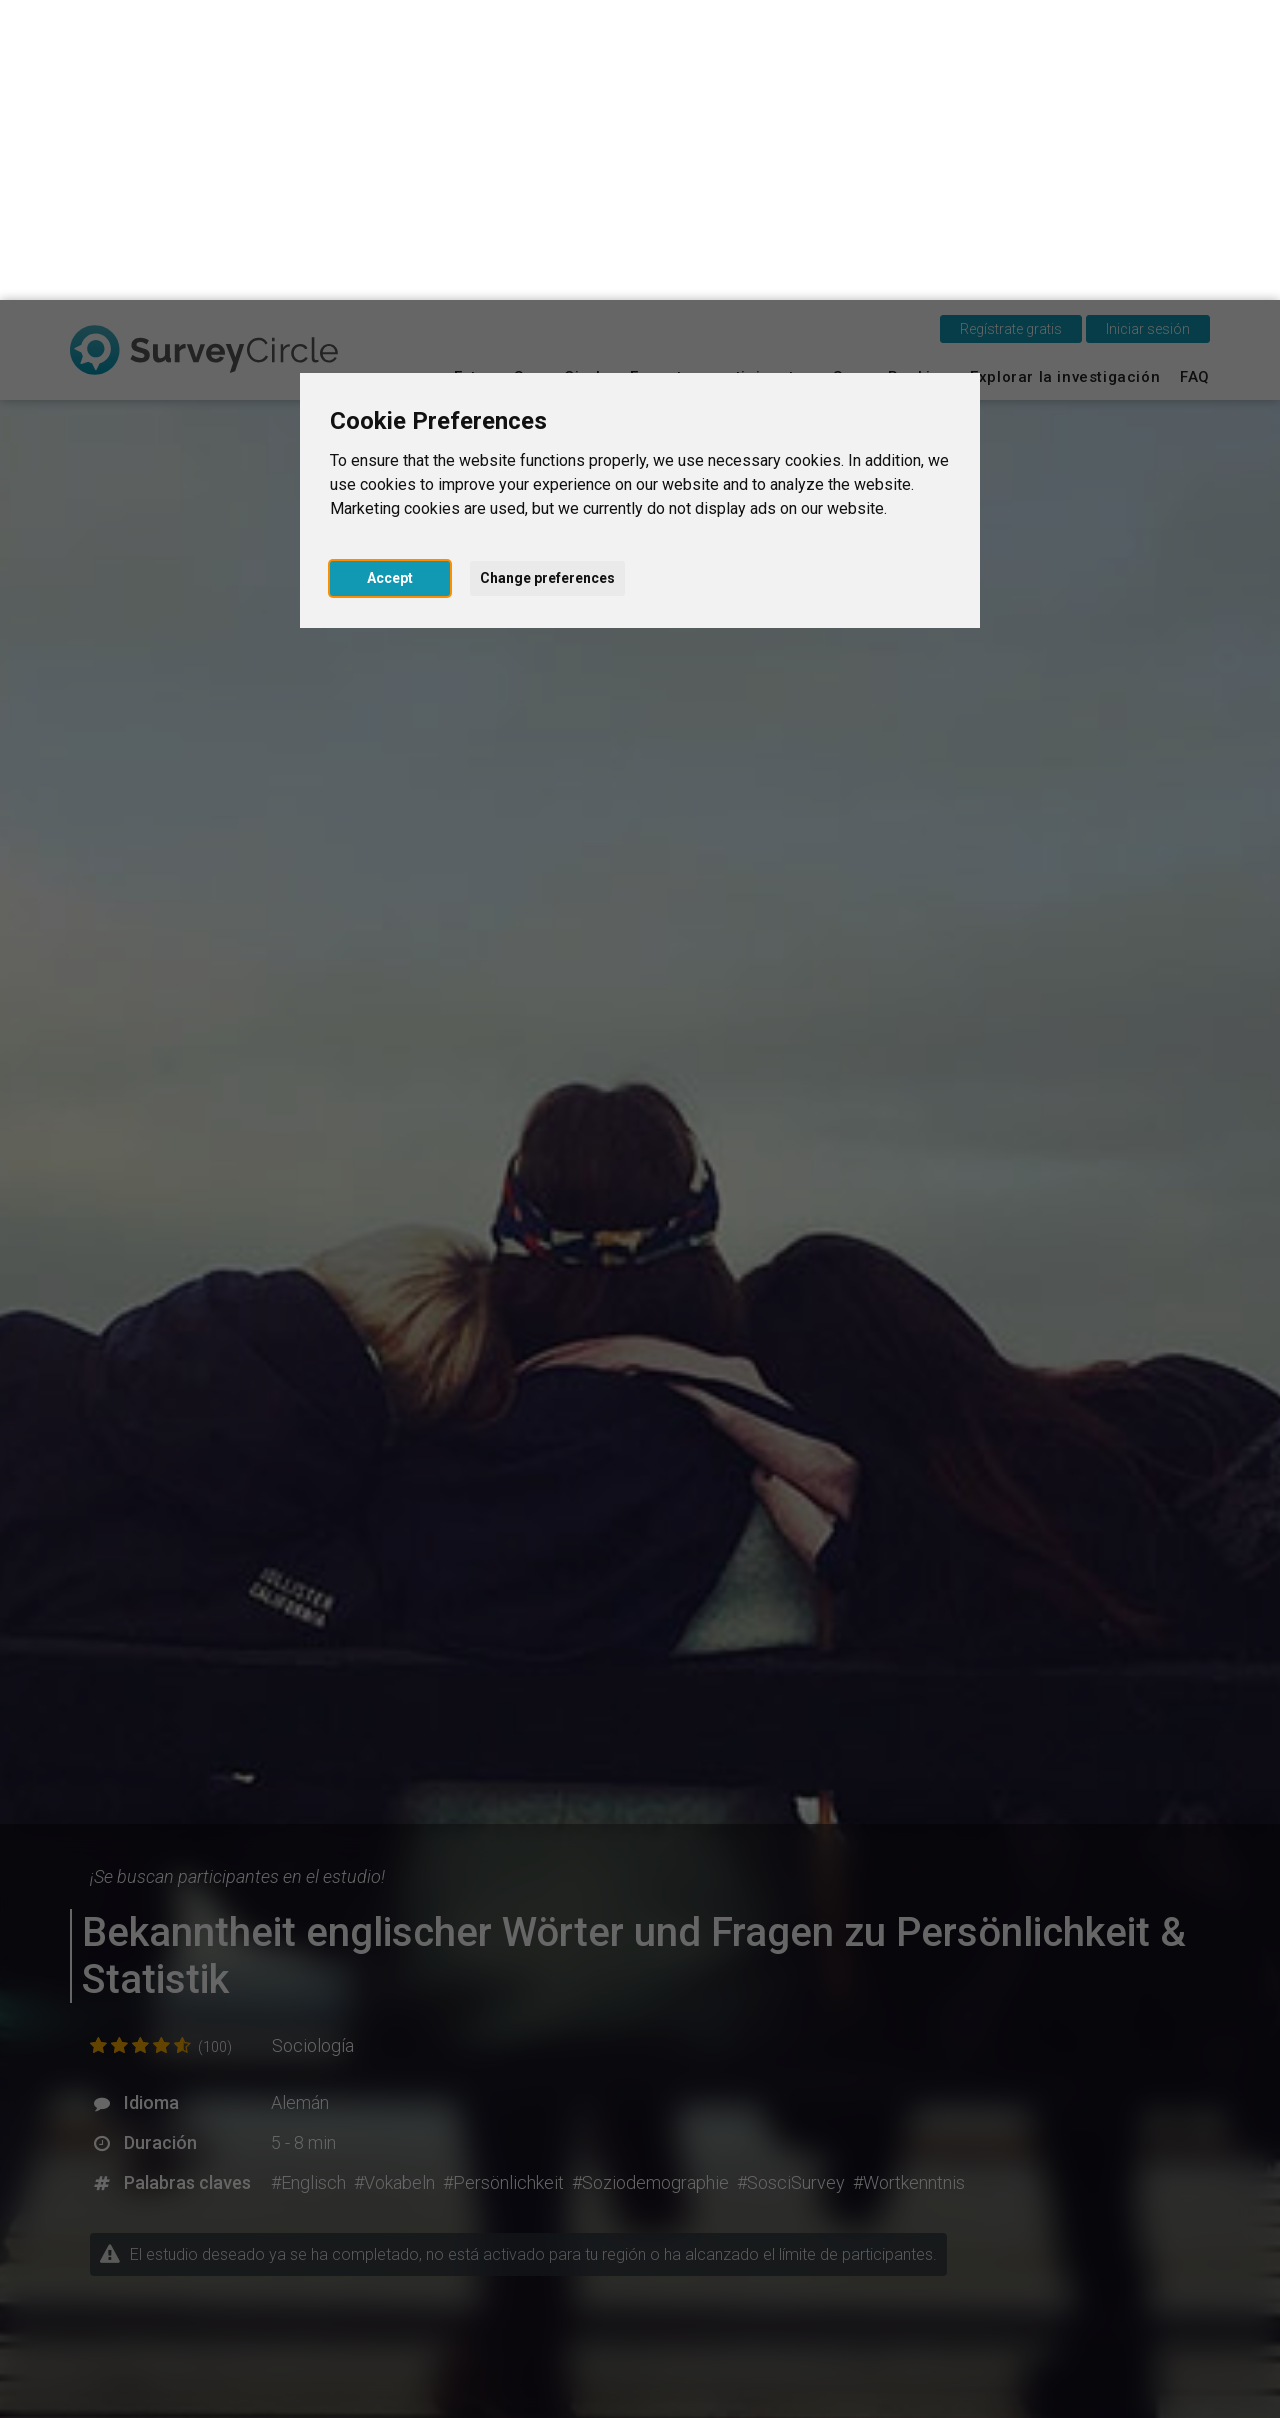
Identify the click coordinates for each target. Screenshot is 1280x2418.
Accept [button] (390, 278)
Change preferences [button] (547, 278)
